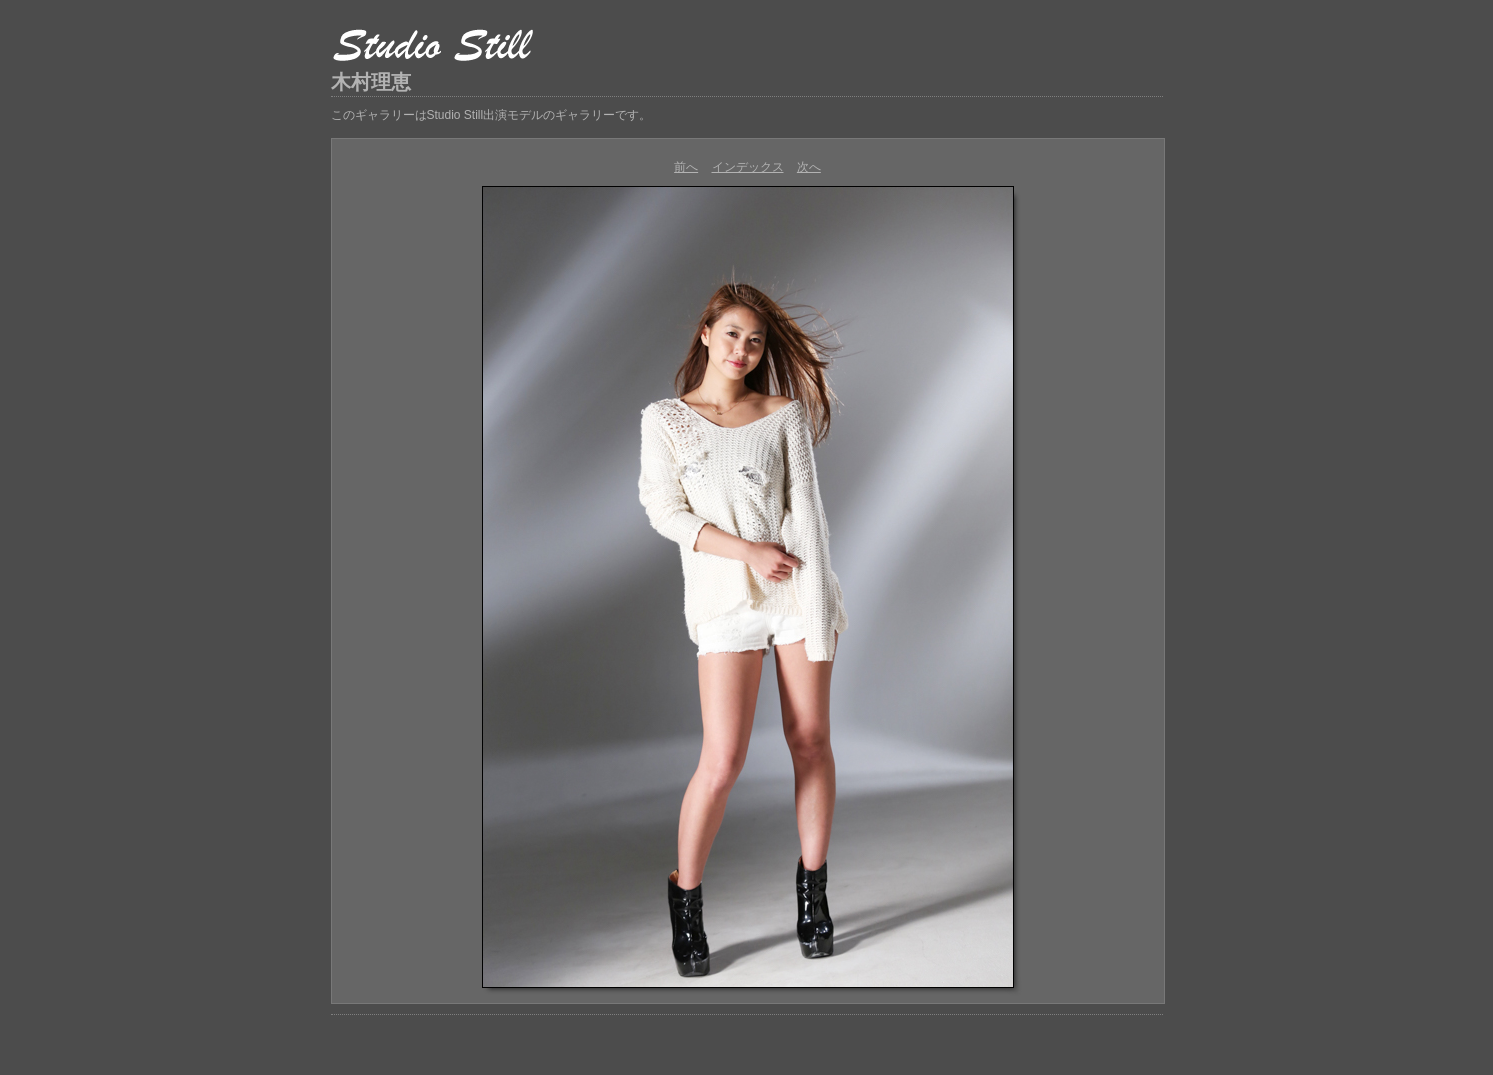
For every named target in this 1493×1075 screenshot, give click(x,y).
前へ (686, 167)
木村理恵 (371, 82)
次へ (809, 167)
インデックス (748, 167)
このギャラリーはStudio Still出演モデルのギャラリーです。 (491, 115)
